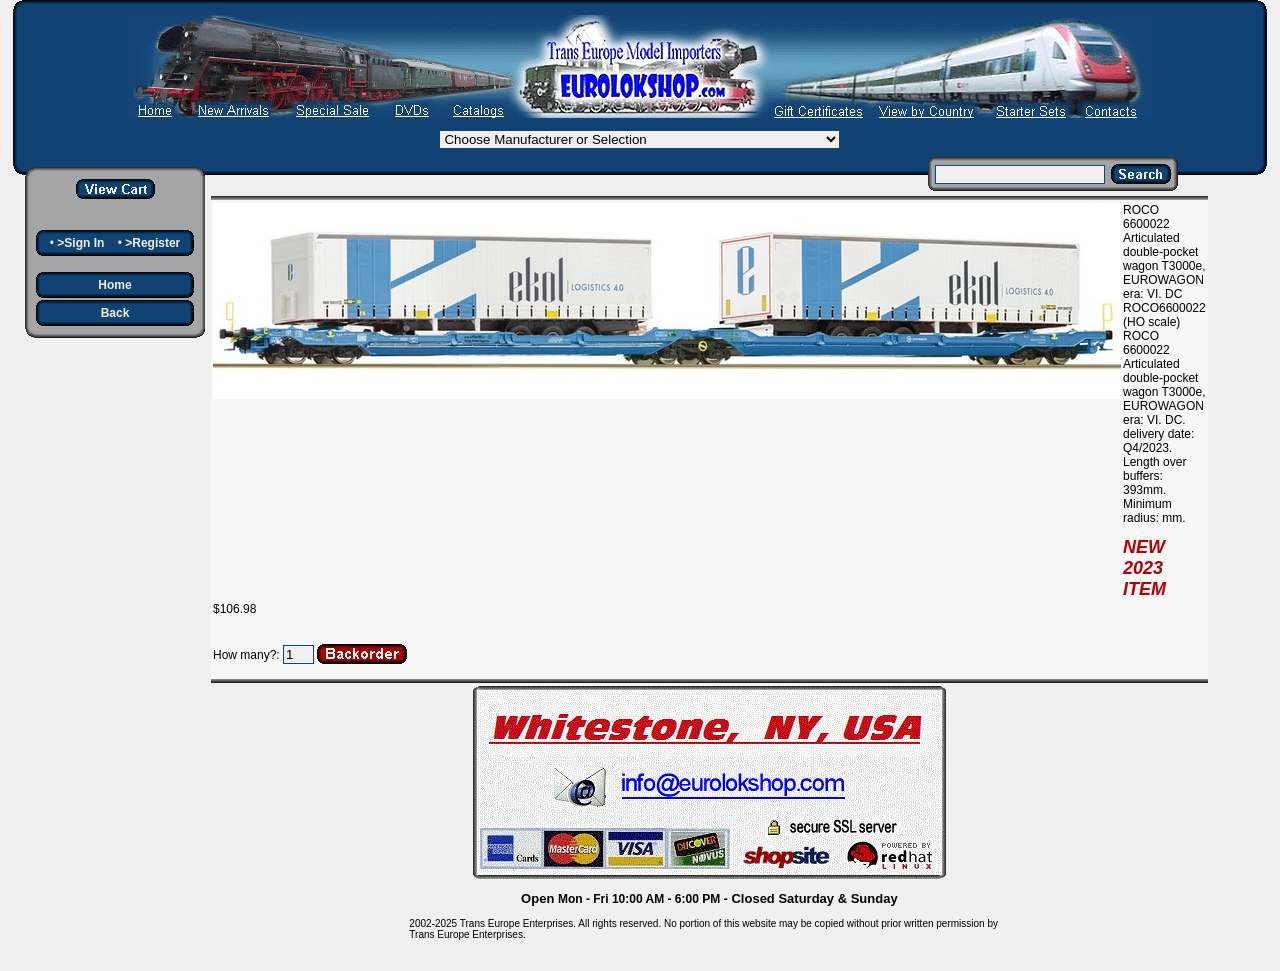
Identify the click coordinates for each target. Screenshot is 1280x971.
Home (114, 285)
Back (115, 313)
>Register (152, 243)
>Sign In (80, 243)
